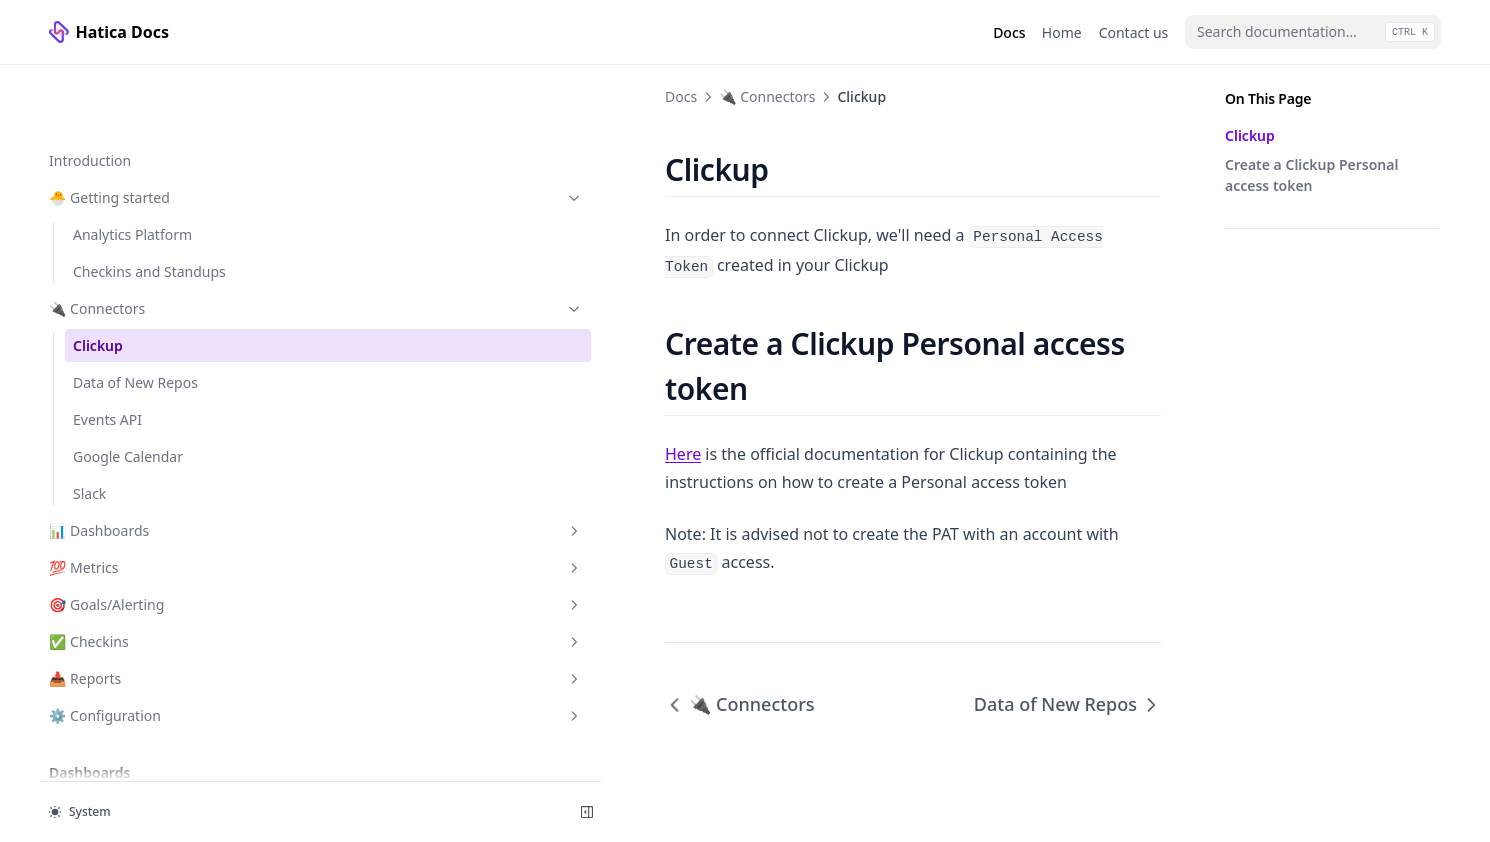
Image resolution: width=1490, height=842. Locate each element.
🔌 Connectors (148, 244)
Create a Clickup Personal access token (1311, 175)
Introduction (90, 96)
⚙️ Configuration (148, 651)
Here (347, 379)
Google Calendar (128, 392)
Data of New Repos (135, 318)
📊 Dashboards (148, 466)
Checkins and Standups (149, 207)
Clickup (98, 281)
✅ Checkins (148, 577)
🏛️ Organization (148, 753)
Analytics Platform (132, 170)
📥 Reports (148, 614)
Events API (107, 355)
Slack (89, 429)
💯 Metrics (148, 503)
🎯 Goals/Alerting (148, 540)
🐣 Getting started (148, 133)
